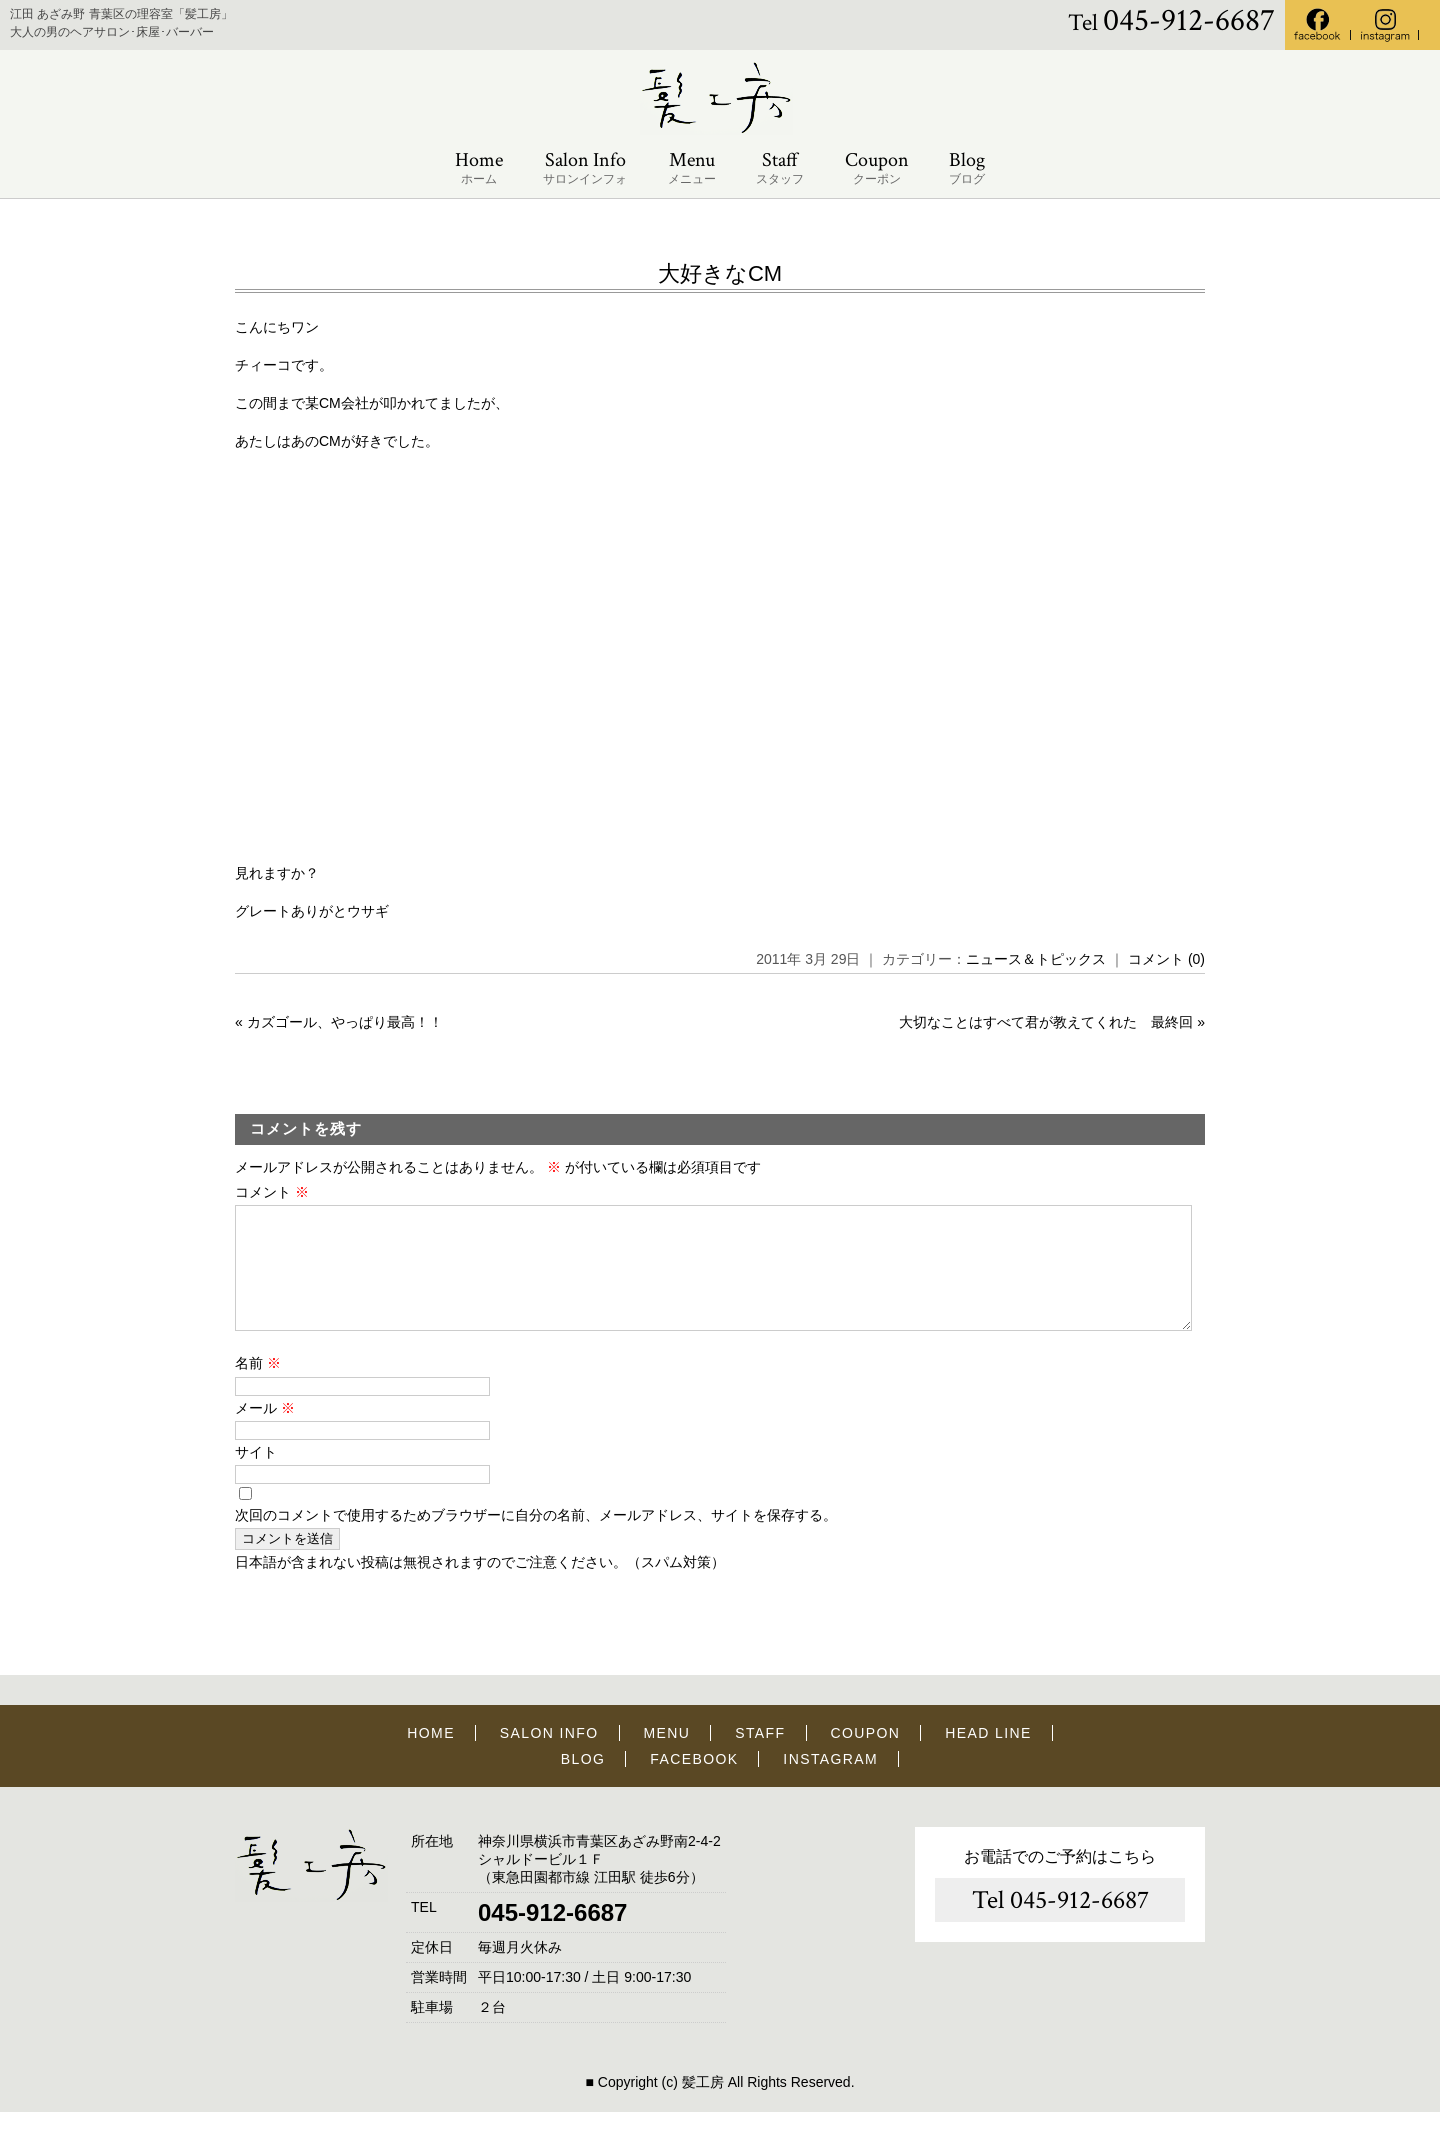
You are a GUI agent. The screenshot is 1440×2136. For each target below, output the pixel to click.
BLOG (583, 1783)
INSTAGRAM (830, 1783)
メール (265, 1432)
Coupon (877, 168)
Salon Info (585, 168)
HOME (431, 1757)
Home (479, 168)
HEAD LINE (988, 1757)
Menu (692, 168)
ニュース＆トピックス (1036, 959)
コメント (272, 1192)
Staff (780, 168)
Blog (967, 168)
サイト (256, 1476)
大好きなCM (720, 273)
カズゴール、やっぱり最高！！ (345, 1022)
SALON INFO (549, 1757)
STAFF (760, 1757)
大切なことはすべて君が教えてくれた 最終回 (1046, 1022)
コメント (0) (1166, 959)
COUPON (865, 1757)
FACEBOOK (694, 1783)
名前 (258, 1387)
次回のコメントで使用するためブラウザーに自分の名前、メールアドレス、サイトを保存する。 (536, 1539)
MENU (667, 1757)
